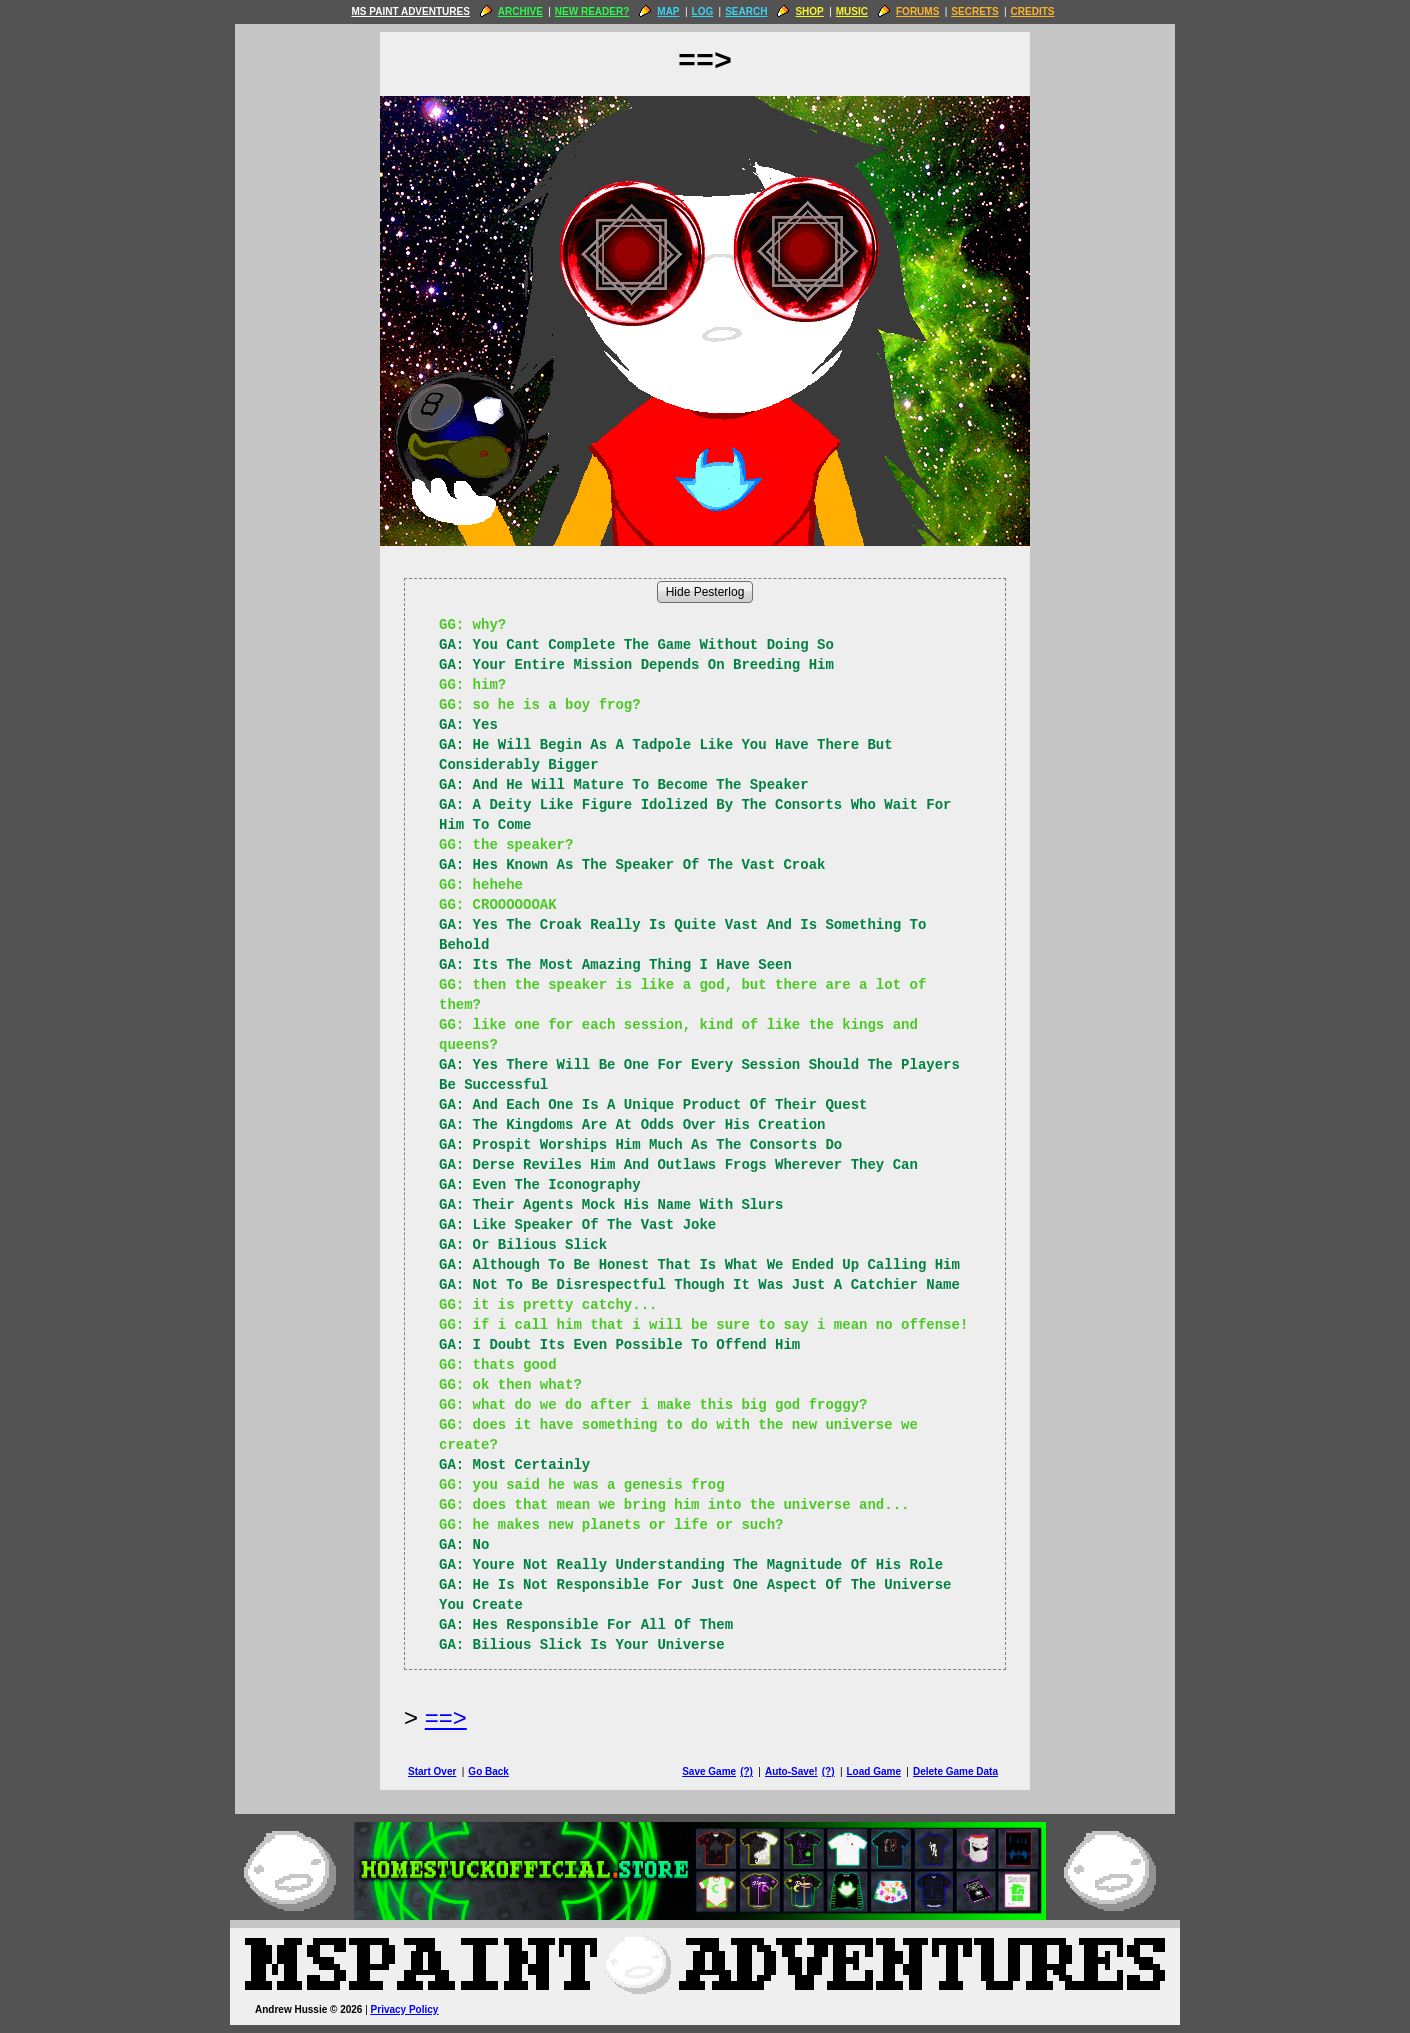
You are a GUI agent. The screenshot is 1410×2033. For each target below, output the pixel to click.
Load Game (873, 1771)
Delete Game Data (955, 1771)
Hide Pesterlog (705, 592)
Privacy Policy (405, 2009)
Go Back (488, 1771)
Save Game (709, 1771)
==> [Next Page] (446, 1717)
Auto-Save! (791, 1771)
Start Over (432, 1771)
